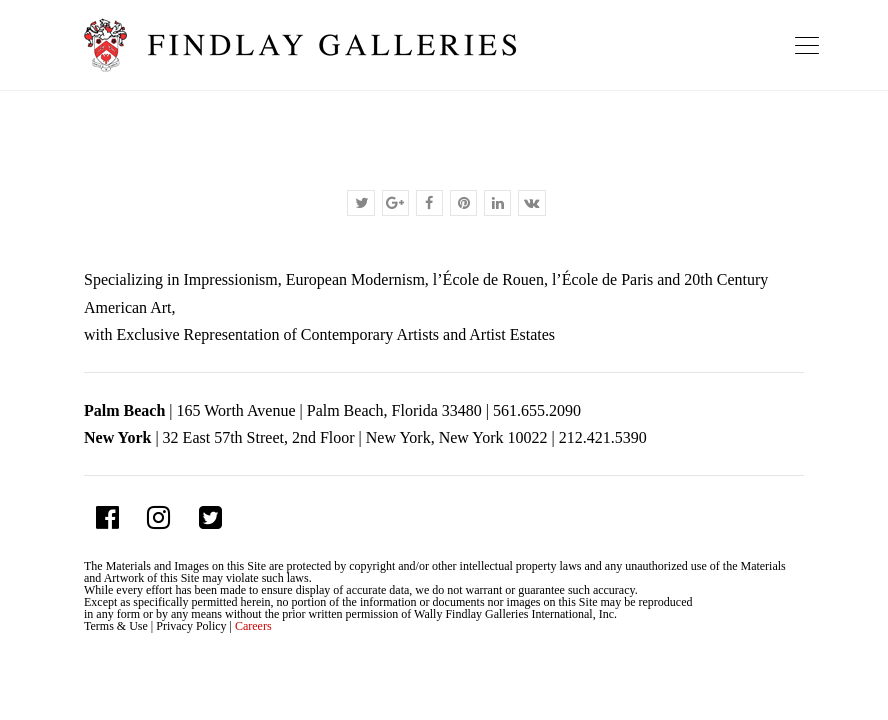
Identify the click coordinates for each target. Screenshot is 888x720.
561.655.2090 (537, 410)
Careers (253, 626)
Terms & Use (116, 626)
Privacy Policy (191, 626)
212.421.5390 (603, 437)
